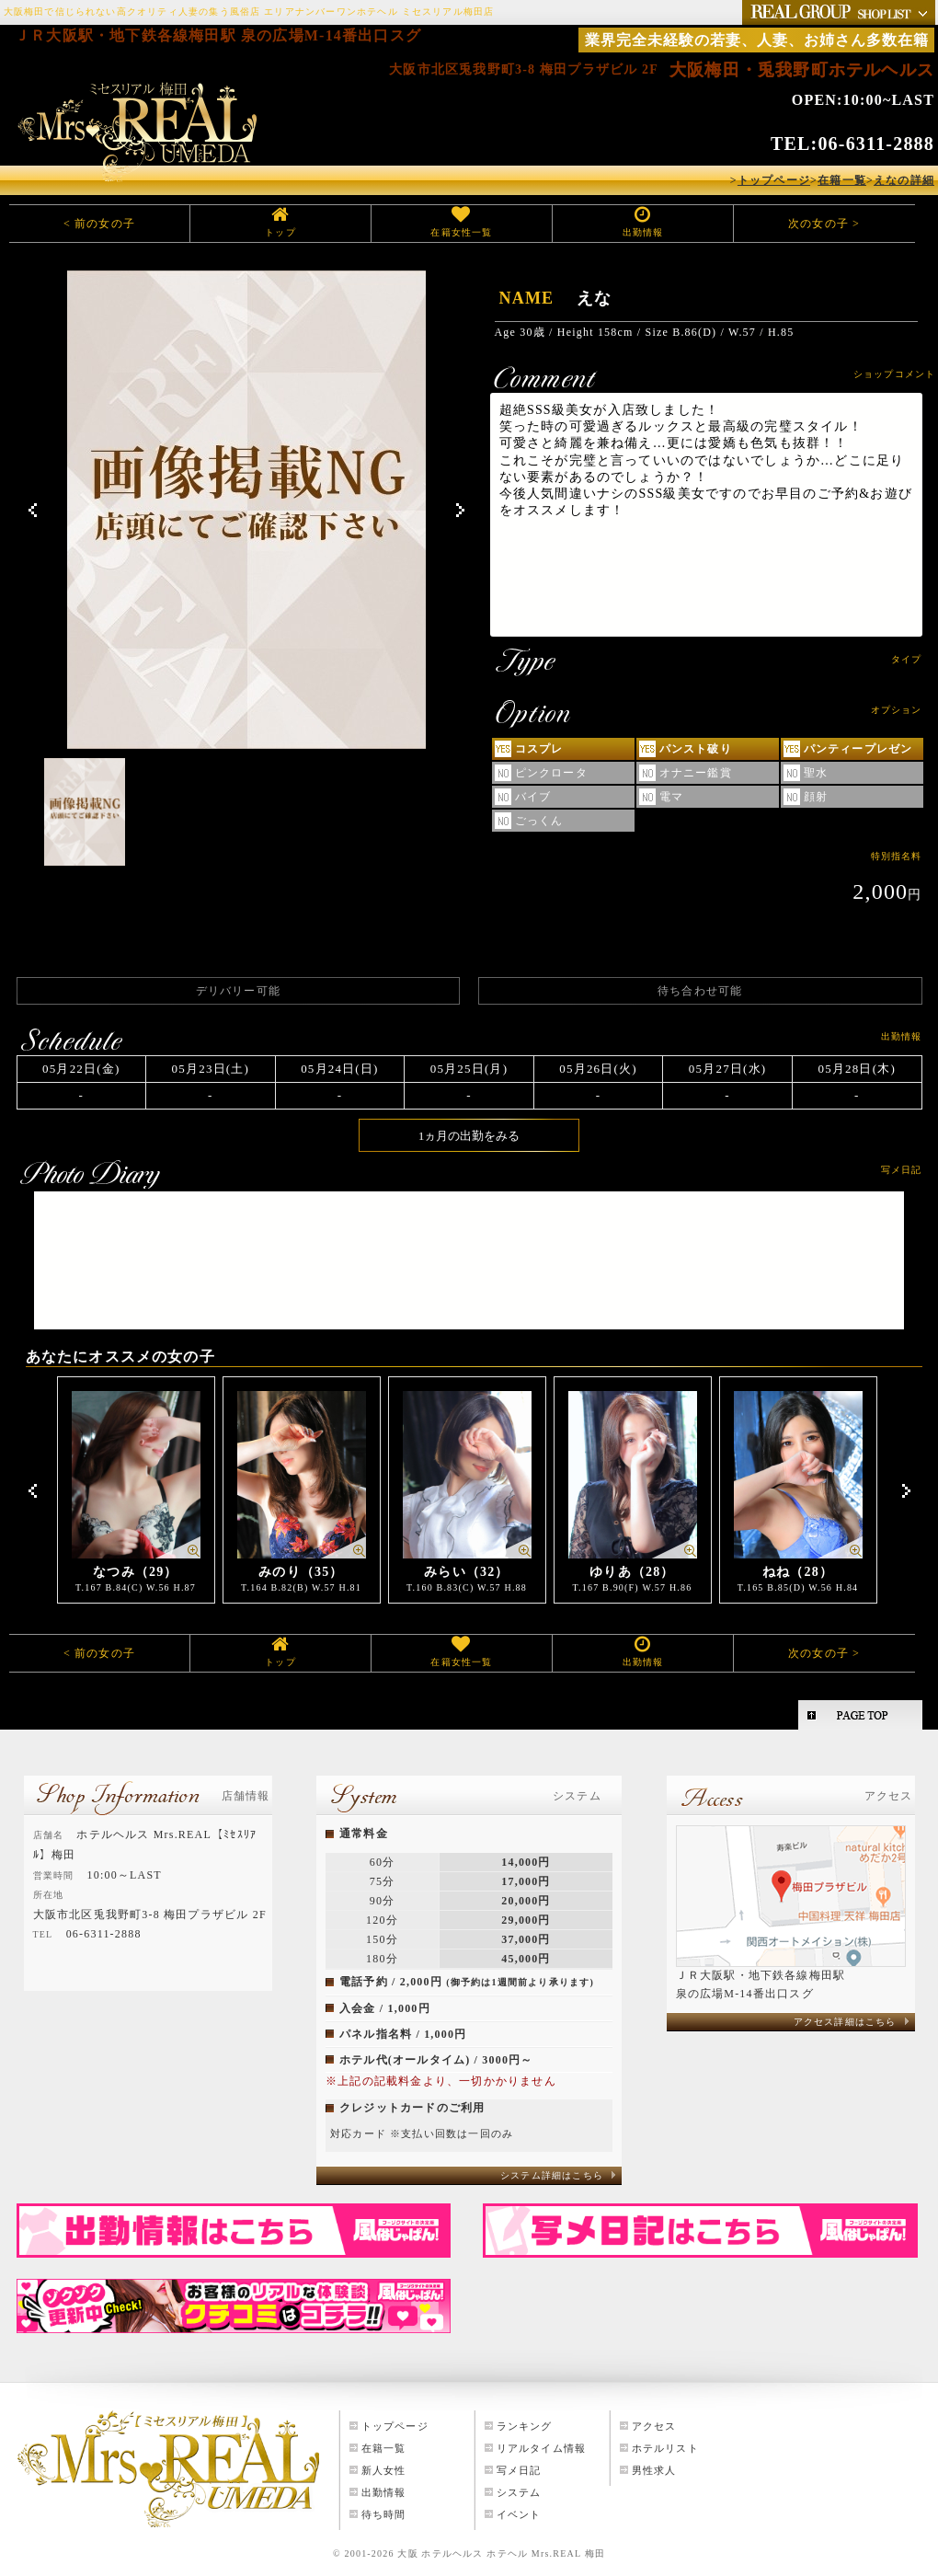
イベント (519, 2514)
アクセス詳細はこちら (845, 2022)
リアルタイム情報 (542, 2448)
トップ (280, 232)
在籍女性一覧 (461, 232)
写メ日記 (519, 2470)
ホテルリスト (665, 2448)
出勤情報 (643, 232)
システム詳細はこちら (551, 2175)
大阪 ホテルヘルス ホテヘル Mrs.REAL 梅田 (501, 2553)
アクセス (654, 2426)
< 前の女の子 (99, 223)
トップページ (395, 2426)
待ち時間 (383, 2514)
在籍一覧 (383, 2448)
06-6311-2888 (876, 143)
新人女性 (383, 2470)
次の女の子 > (824, 223)
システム (519, 2492)
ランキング (525, 2426)
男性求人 (654, 2470)
